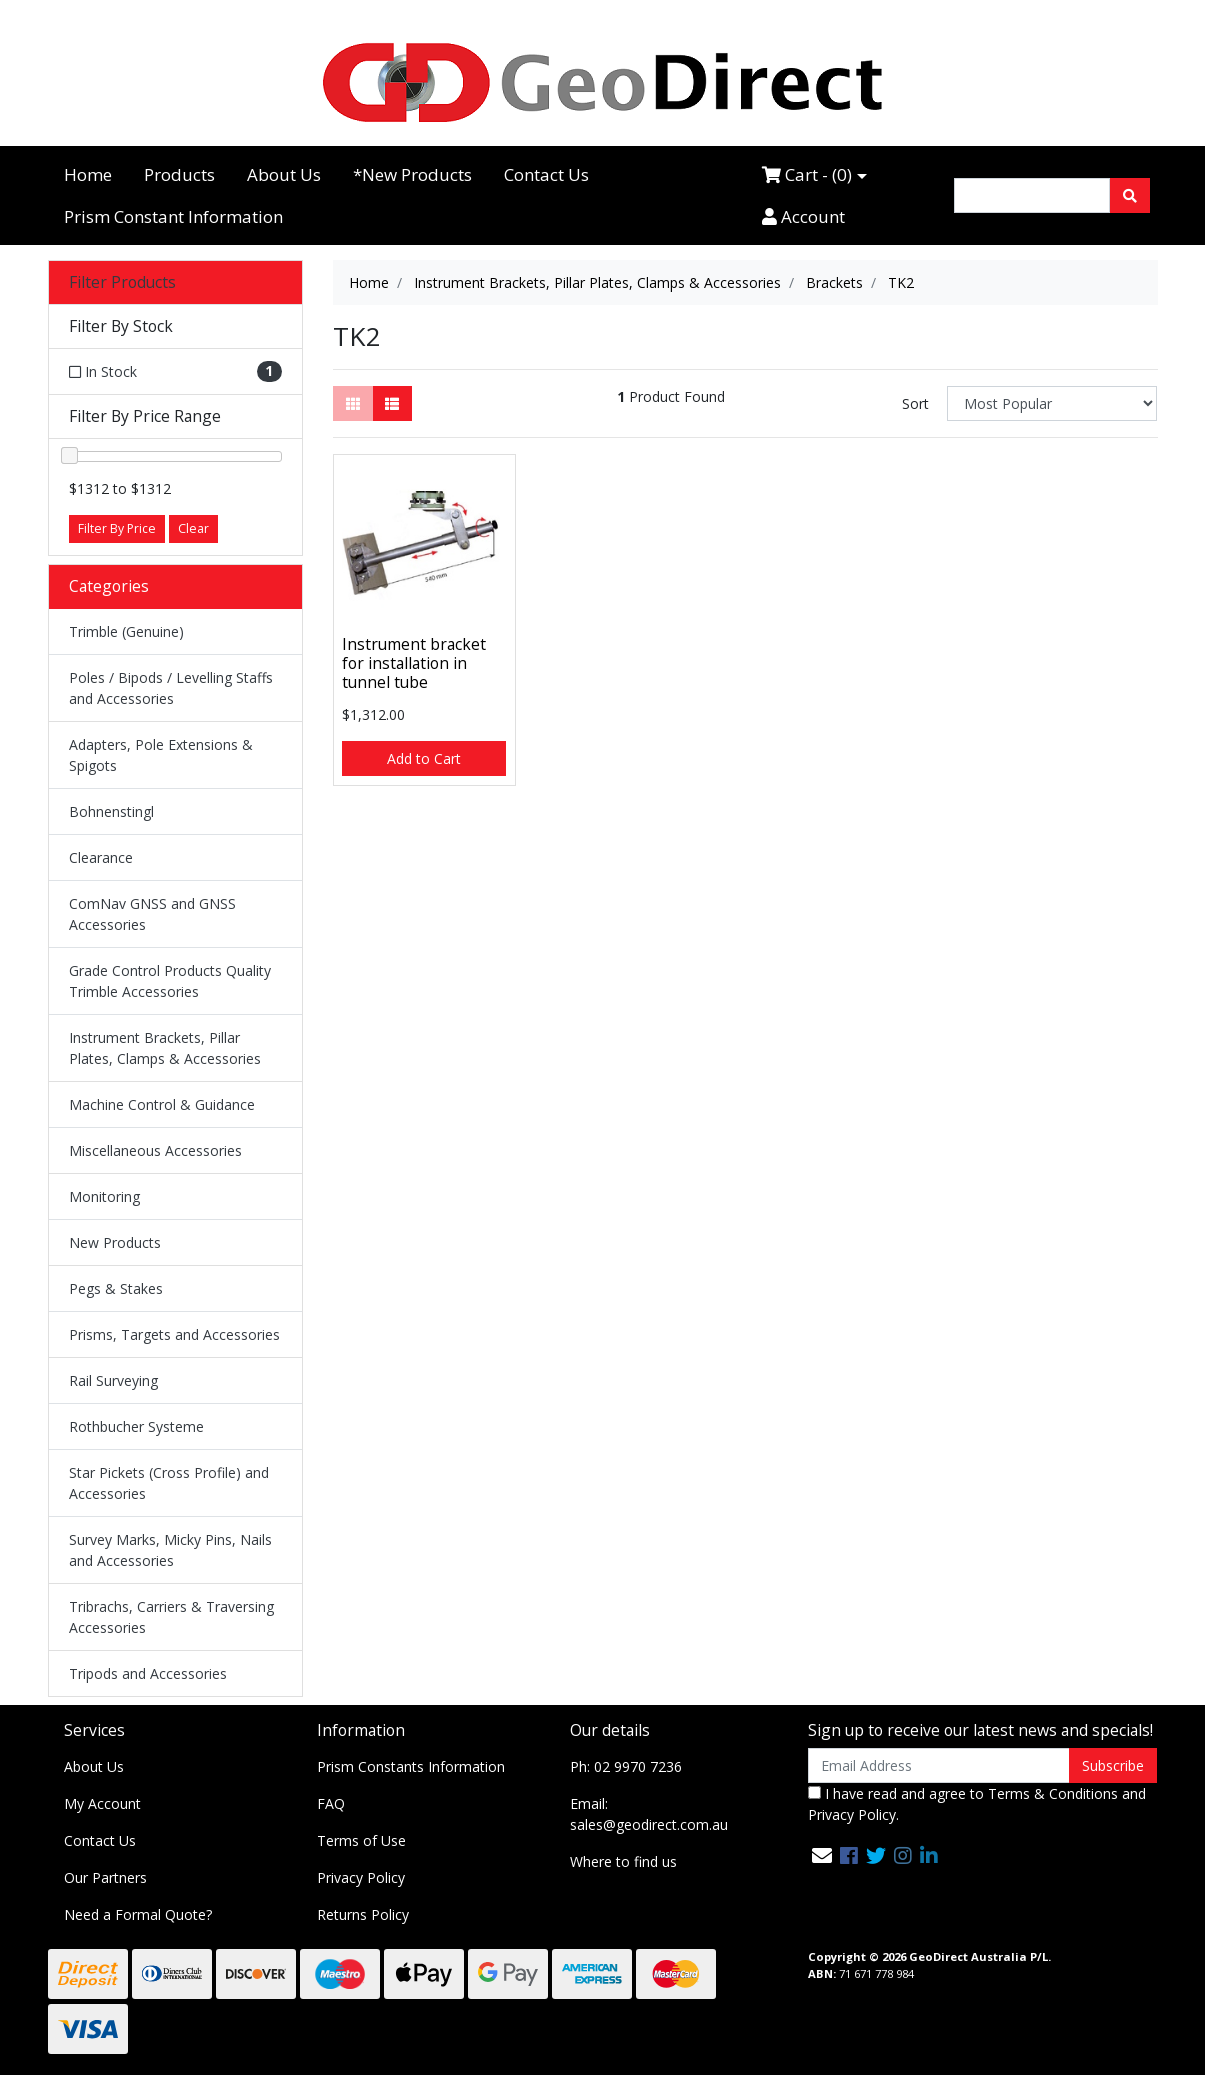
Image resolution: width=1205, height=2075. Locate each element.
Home (88, 174)
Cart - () (807, 174)
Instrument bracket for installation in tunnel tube (414, 663)
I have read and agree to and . (977, 1804)
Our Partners (105, 1877)
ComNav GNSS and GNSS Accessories (152, 914)
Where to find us (623, 1861)
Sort (915, 403)
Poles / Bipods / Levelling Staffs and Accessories (171, 688)
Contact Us (546, 174)
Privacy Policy (361, 1877)
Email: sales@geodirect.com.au (649, 1814)
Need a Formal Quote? (138, 1914)
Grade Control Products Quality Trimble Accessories (170, 981)
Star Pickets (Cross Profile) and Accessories (169, 1483)
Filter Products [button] (122, 282)
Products (179, 174)
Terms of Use (361, 1840)
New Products (115, 1242)
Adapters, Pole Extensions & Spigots (161, 755)
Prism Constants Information (411, 1766)
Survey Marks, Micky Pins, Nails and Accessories (170, 1550)
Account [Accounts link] (803, 216)
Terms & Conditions (1053, 1793)
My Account (102, 1803)
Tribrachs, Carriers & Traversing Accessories (171, 1617)
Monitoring (104, 1196)
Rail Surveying (113, 1380)
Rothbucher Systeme (136, 1426)
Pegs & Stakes (116, 1288)
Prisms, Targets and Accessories (174, 1334)
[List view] (392, 403)
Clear (193, 528)
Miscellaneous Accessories (155, 1150)
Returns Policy (363, 1914)
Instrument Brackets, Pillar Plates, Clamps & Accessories (165, 1048)
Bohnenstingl (111, 811)
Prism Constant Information (173, 216)
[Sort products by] (1052, 403)
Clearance (101, 857)
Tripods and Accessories (148, 1673)
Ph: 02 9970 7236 (626, 1766)
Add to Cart (424, 758)
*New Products (412, 174)
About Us (284, 174)
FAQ (331, 1803)
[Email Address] (939, 1765)
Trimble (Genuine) (126, 631)
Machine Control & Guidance (162, 1104)
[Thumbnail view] (353, 403)
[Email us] (822, 1855)
